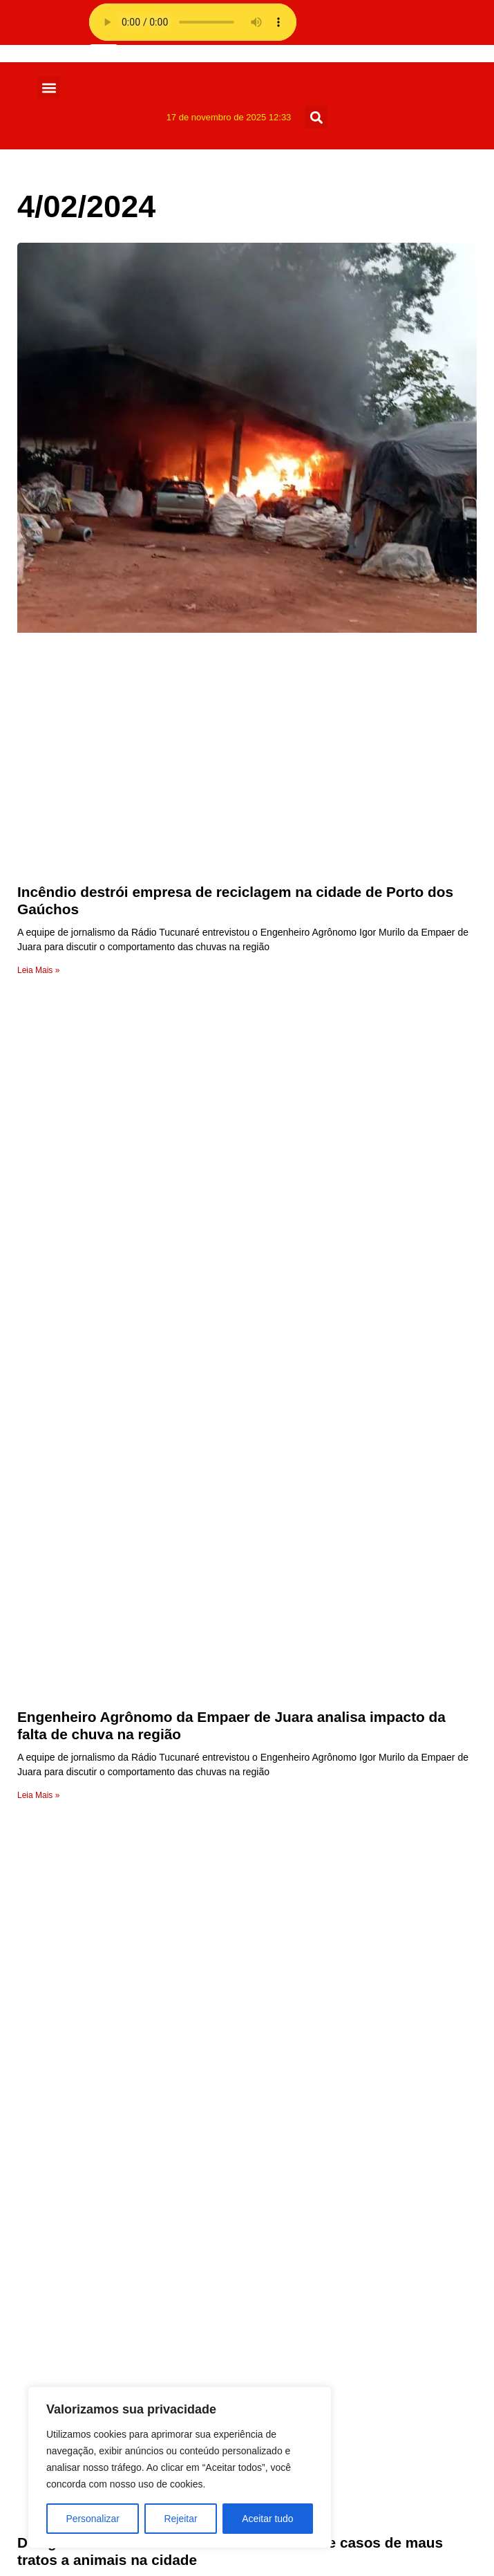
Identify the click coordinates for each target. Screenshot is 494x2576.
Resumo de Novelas (91, 2252)
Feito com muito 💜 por (246, 2550)
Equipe (58, 2089)
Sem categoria (77, 2219)
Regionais (66, 2268)
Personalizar (93, 2518)
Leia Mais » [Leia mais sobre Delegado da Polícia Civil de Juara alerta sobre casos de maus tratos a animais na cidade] (38, 1701)
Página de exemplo (88, 1990)
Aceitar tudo (268, 2518)
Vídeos (58, 2169)
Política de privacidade (97, 1973)
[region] (180, 2467)
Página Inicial (74, 2123)
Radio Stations (77, 1957)
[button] (48, 87)
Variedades (69, 2186)
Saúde (57, 2235)
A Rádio (60, 2106)
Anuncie (61, 2056)
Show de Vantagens (90, 2202)
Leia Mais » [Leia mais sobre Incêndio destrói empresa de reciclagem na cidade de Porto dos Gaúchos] (38, 970)
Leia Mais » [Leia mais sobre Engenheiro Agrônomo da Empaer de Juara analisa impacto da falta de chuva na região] (38, 1335)
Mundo (58, 2318)
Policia (57, 2302)
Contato (60, 2040)
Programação (74, 2073)
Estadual (62, 2368)
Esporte (60, 2385)
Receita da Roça (82, 2285)
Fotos (55, 2351)
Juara (55, 2335)
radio (53, 1940)
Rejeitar (180, 2518)
